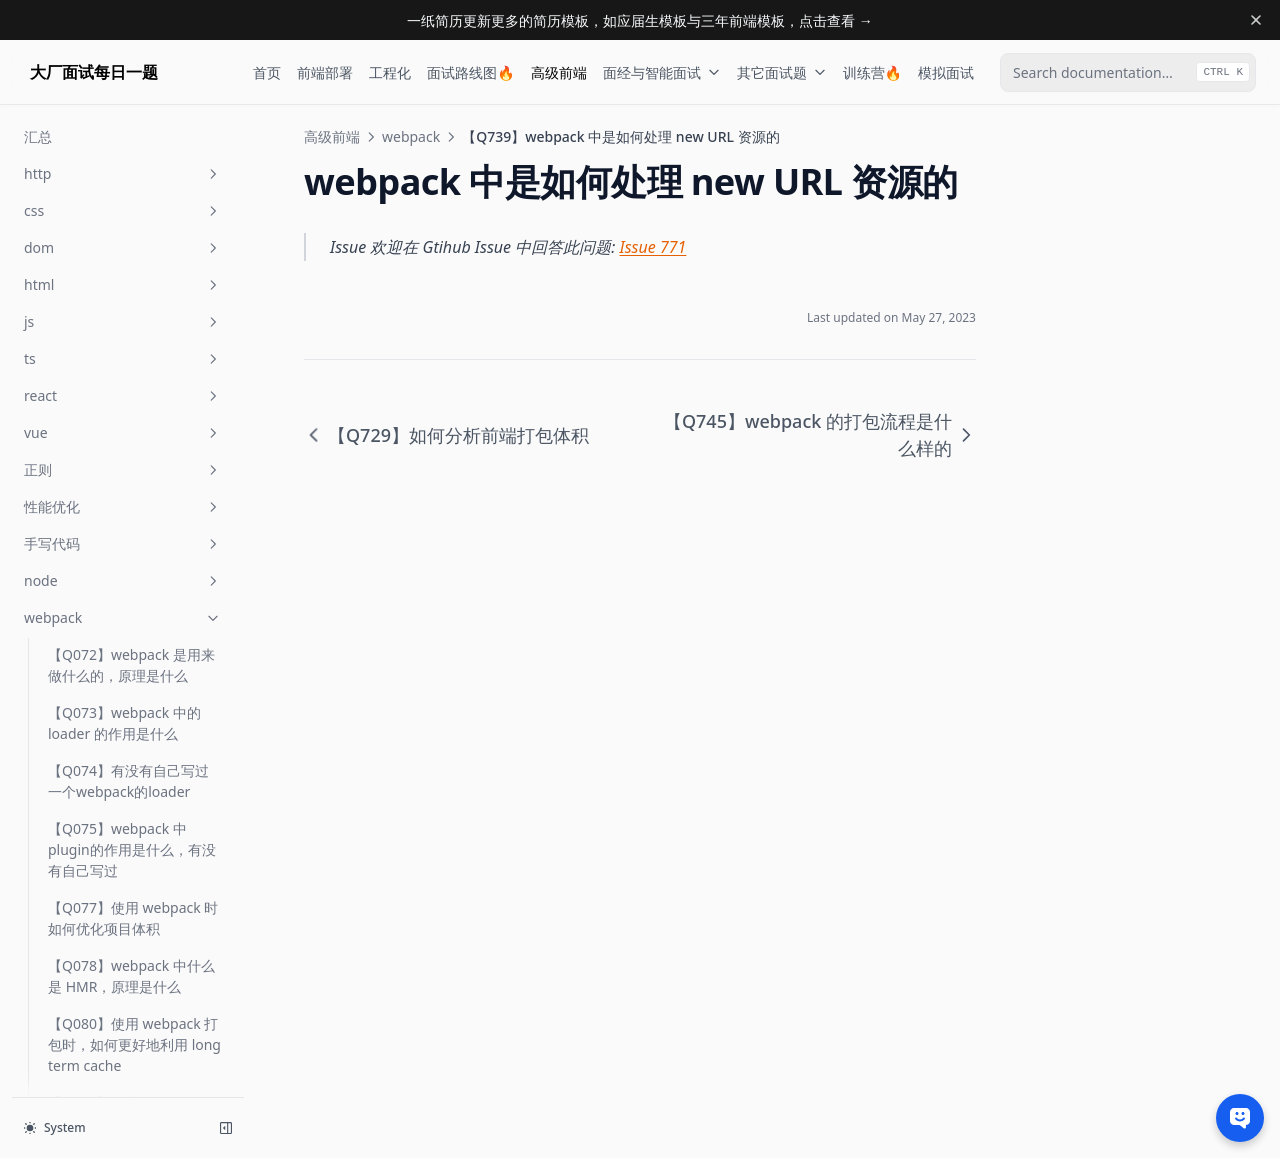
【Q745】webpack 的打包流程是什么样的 (131, 910)
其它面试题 (782, 72)
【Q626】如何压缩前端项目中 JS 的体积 (128, 283)
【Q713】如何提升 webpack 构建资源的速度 (128, 736)
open (123, 1068)
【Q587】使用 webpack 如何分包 (133, 225)
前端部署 (325, 72)
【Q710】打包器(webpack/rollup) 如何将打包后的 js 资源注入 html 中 (133, 488)
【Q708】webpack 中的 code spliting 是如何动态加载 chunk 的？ (133, 409)
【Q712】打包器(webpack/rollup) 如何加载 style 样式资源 (133, 667)
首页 (267, 72)
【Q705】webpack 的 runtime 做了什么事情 (118, 341)
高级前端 (559, 72)
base (123, 1031)
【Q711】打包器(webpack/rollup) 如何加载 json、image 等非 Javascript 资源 (133, 578)
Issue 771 (653, 247)
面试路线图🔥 (470, 72)
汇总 (62, 957)
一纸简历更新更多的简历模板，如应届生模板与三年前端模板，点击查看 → (640, 20)
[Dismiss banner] (1256, 20)
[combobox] (1128, 72)
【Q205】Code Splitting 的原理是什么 (134, 167)
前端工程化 (123, 994)
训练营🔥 (872, 72)
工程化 (390, 72)
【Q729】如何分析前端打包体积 (128, 794)
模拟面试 (946, 72)
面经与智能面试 (662, 72)
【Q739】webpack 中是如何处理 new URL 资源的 (132, 852)
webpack (411, 136)
